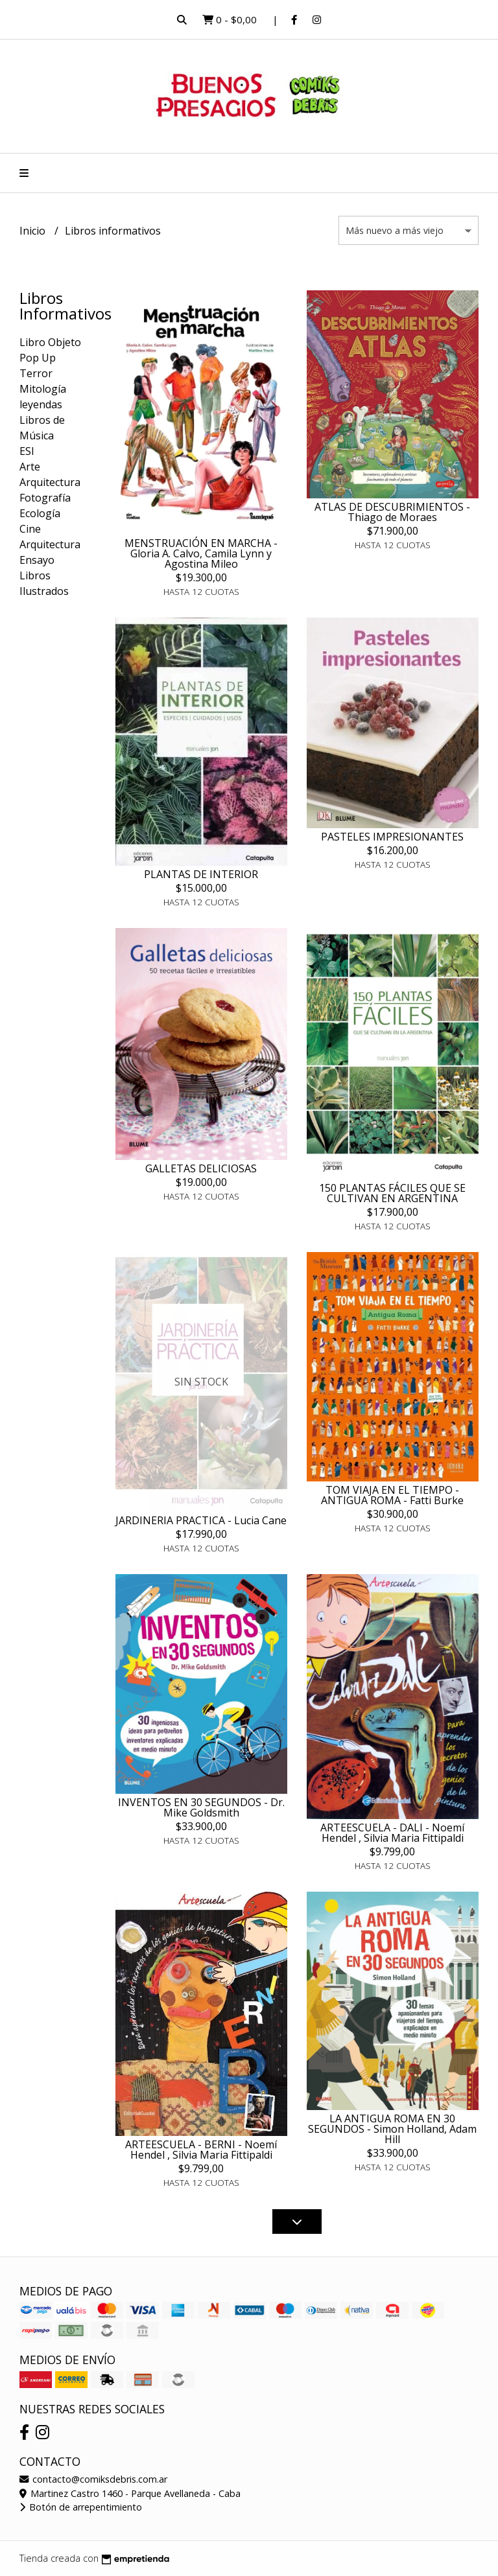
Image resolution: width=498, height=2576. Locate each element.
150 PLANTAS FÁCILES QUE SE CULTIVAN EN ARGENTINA (392, 1193)
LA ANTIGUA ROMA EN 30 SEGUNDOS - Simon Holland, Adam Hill (392, 2128)
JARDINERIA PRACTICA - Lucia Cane (201, 1520)
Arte (29, 466)
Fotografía (45, 498)
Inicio (33, 231)
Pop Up (37, 358)
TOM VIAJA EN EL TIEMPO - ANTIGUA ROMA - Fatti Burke (392, 1495)
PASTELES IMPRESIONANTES (392, 837)
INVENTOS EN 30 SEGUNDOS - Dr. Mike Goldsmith (201, 1807)
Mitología (42, 389)
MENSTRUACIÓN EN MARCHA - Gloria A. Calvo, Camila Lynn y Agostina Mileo (201, 553)
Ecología (39, 513)
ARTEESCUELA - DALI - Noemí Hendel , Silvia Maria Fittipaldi (392, 1832)
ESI (26, 451)
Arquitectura (49, 482)
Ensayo (36, 560)
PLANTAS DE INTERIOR (201, 874)
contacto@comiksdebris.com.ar (93, 2479)
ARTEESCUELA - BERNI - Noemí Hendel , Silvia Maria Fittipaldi (201, 2149)
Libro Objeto (50, 342)
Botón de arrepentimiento (80, 2507)
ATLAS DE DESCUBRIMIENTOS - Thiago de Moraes (392, 512)
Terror (36, 373)
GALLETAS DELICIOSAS (201, 1168)
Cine (30, 529)
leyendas (40, 404)
